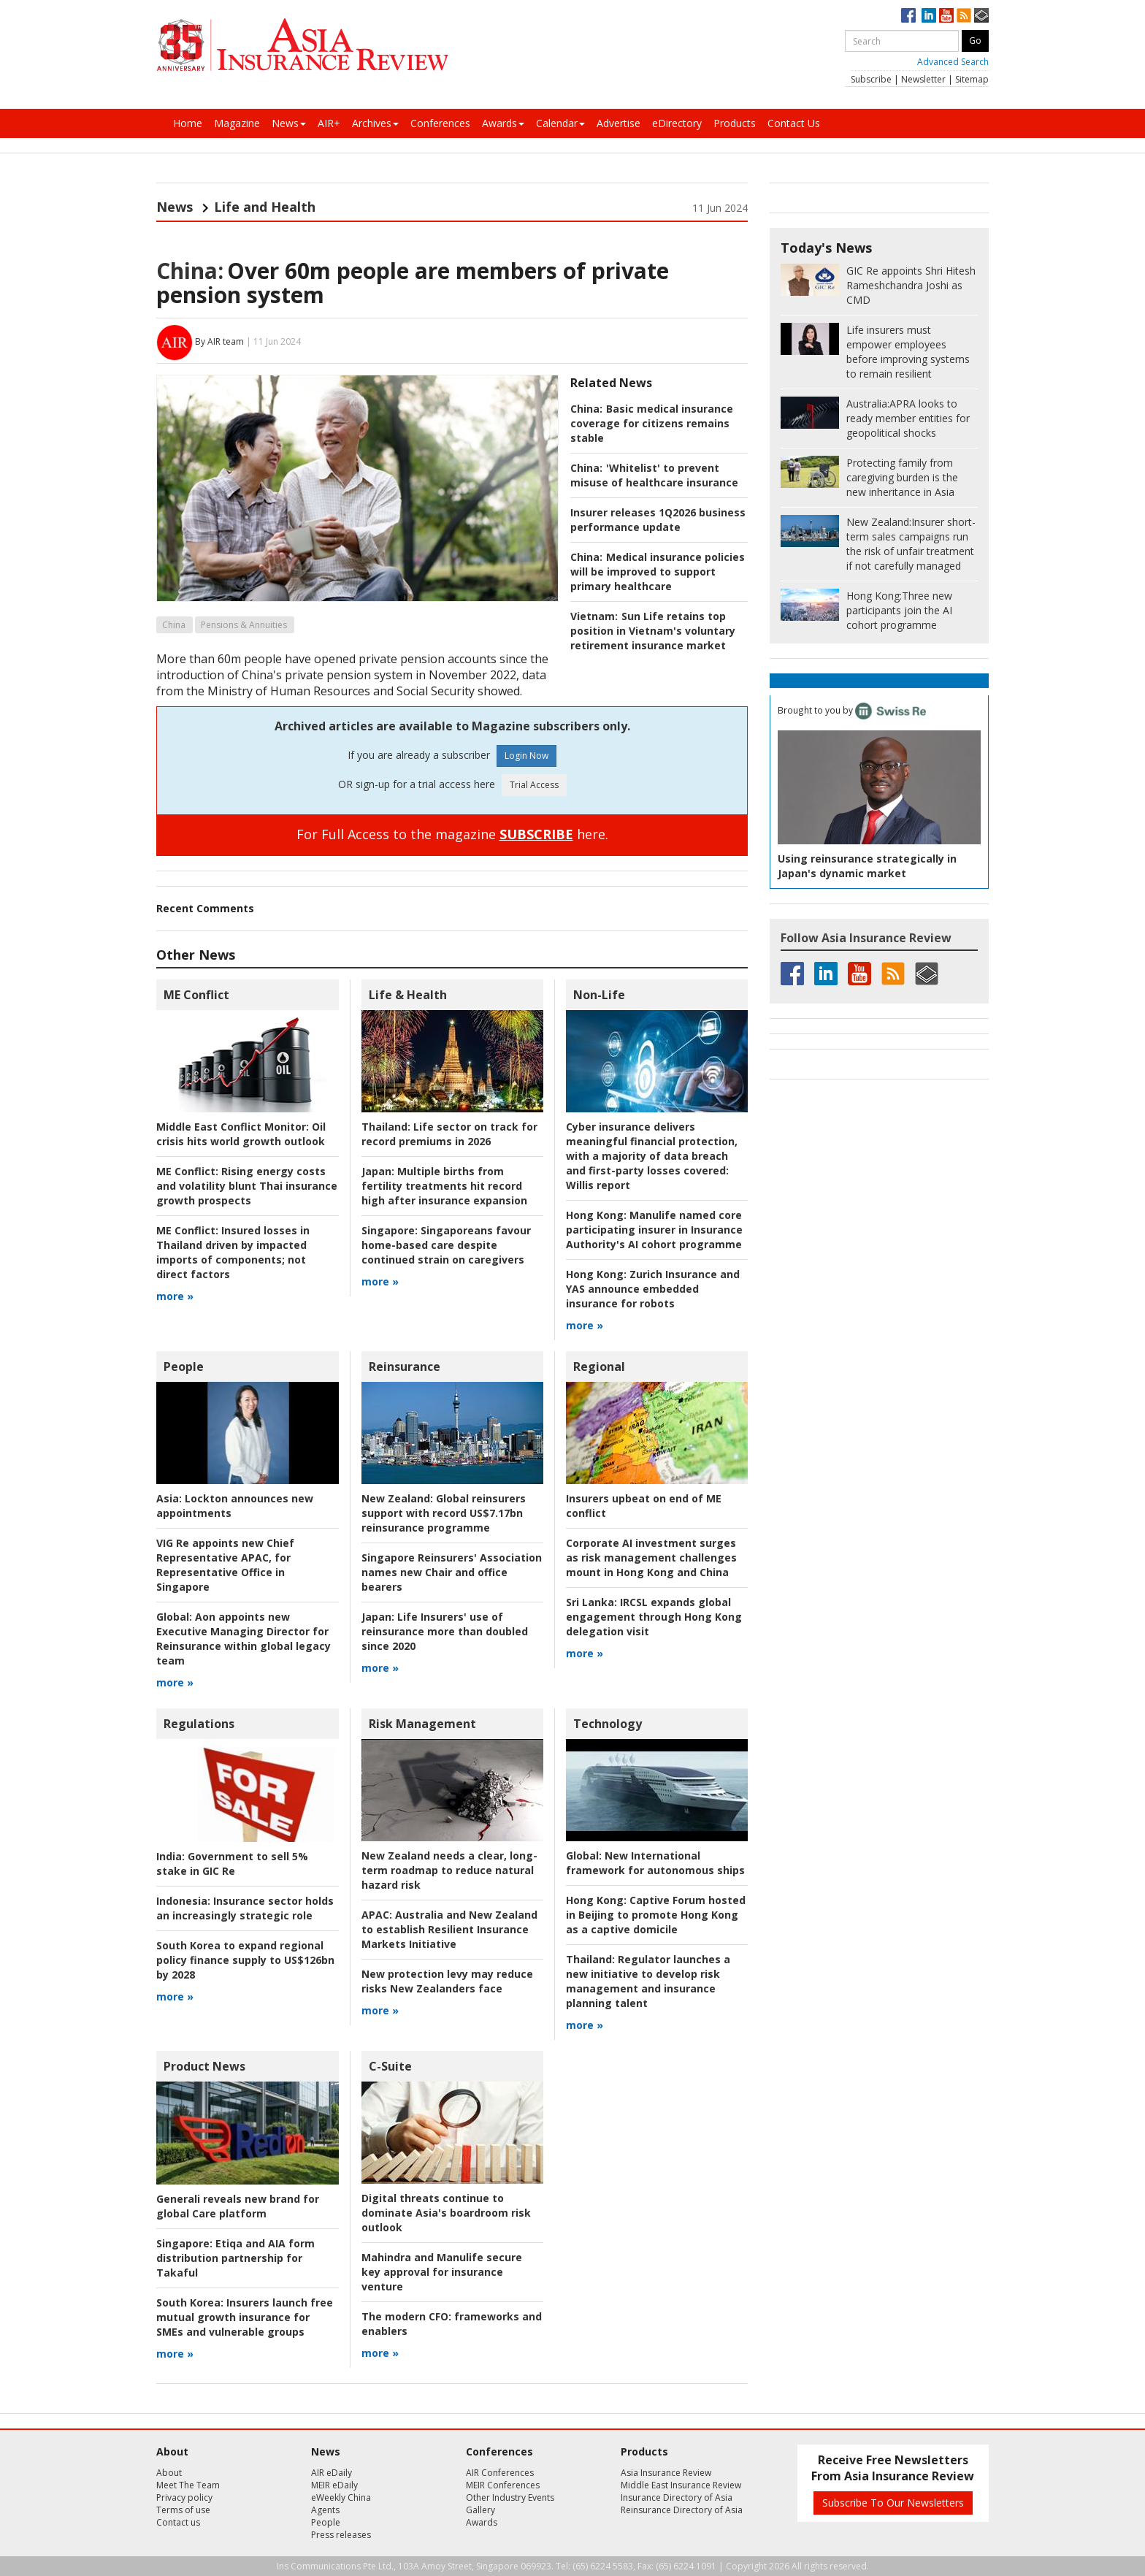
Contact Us (793, 123)
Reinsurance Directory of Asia (682, 2510)
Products (734, 123)
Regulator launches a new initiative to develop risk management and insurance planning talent (648, 1981)
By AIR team (219, 341)
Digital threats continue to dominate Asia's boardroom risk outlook (446, 2212)
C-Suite (390, 2066)
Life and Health (264, 206)
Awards (503, 123)
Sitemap (972, 79)
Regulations (199, 1724)
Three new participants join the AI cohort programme (899, 610)
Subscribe (871, 79)
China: (189, 271)
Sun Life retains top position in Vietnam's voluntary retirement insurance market (652, 630)
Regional (599, 1366)
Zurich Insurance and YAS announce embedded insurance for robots (653, 1288)
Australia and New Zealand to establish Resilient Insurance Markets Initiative (449, 1929)
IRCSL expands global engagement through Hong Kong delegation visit (654, 1616)
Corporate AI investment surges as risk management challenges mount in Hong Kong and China (651, 1557)
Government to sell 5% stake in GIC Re (232, 1863)
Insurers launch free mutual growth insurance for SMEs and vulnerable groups (244, 2317)
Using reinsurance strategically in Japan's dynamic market (867, 866)
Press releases (341, 2535)
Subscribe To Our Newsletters (893, 2503)
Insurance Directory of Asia (676, 2497)
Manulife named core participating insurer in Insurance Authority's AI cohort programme (654, 1229)
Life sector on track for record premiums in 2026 (449, 1134)
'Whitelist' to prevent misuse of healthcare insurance (654, 475)
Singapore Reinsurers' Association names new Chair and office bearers (451, 1572)
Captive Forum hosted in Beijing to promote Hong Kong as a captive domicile (656, 1914)
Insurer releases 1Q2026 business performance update (658, 519)
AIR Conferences (500, 2472)
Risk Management (422, 1724)
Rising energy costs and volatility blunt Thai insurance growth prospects (246, 1185)
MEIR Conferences (503, 2485)
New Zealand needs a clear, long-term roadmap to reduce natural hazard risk (449, 1870)
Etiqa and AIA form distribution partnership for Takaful (235, 2257)
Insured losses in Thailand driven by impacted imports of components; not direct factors (233, 1252)
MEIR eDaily (334, 2485)
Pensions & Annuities (244, 625)
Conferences (440, 123)
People (184, 1366)
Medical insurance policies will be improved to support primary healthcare (657, 571)
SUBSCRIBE (536, 834)
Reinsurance (404, 1366)
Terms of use (183, 2510)
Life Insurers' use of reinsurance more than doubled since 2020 (444, 1631)
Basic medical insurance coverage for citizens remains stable (651, 423)
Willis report (652, 1156)
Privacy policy (184, 2497)
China (173, 625)
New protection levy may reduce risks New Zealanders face (447, 1981)
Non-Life (599, 995)
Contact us (178, 2522)
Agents (325, 2510)
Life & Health (408, 995)
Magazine (237, 123)
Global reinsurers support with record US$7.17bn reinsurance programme (443, 1512)
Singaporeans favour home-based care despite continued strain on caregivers (446, 1244)
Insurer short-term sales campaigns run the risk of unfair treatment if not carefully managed (911, 544)
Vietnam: (594, 616)
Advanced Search (953, 62)
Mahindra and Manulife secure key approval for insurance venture (441, 2271)
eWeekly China (341, 2497)
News (289, 123)
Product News (204, 2066)
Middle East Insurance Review (681, 2485)
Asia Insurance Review (666, 2472)
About (169, 2472)
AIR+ (329, 123)
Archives (375, 123)
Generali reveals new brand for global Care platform (237, 2206)
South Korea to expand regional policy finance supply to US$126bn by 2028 (245, 1959)
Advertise (618, 123)
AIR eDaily (331, 2472)
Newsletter (923, 79)
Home (187, 123)
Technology (607, 1724)
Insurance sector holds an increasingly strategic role (245, 1908)
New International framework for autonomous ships (655, 1863)
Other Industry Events (510, 2497)
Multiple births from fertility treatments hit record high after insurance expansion (444, 1185)
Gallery (480, 2510)
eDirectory (677, 123)
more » (175, 1296)
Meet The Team (188, 2485)
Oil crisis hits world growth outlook (241, 1134)
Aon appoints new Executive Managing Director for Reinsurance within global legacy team (243, 1638)
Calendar (560, 123)
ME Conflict (196, 995)
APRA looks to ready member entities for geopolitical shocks (908, 418)
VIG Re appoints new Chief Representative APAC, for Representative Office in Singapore (225, 1565)
